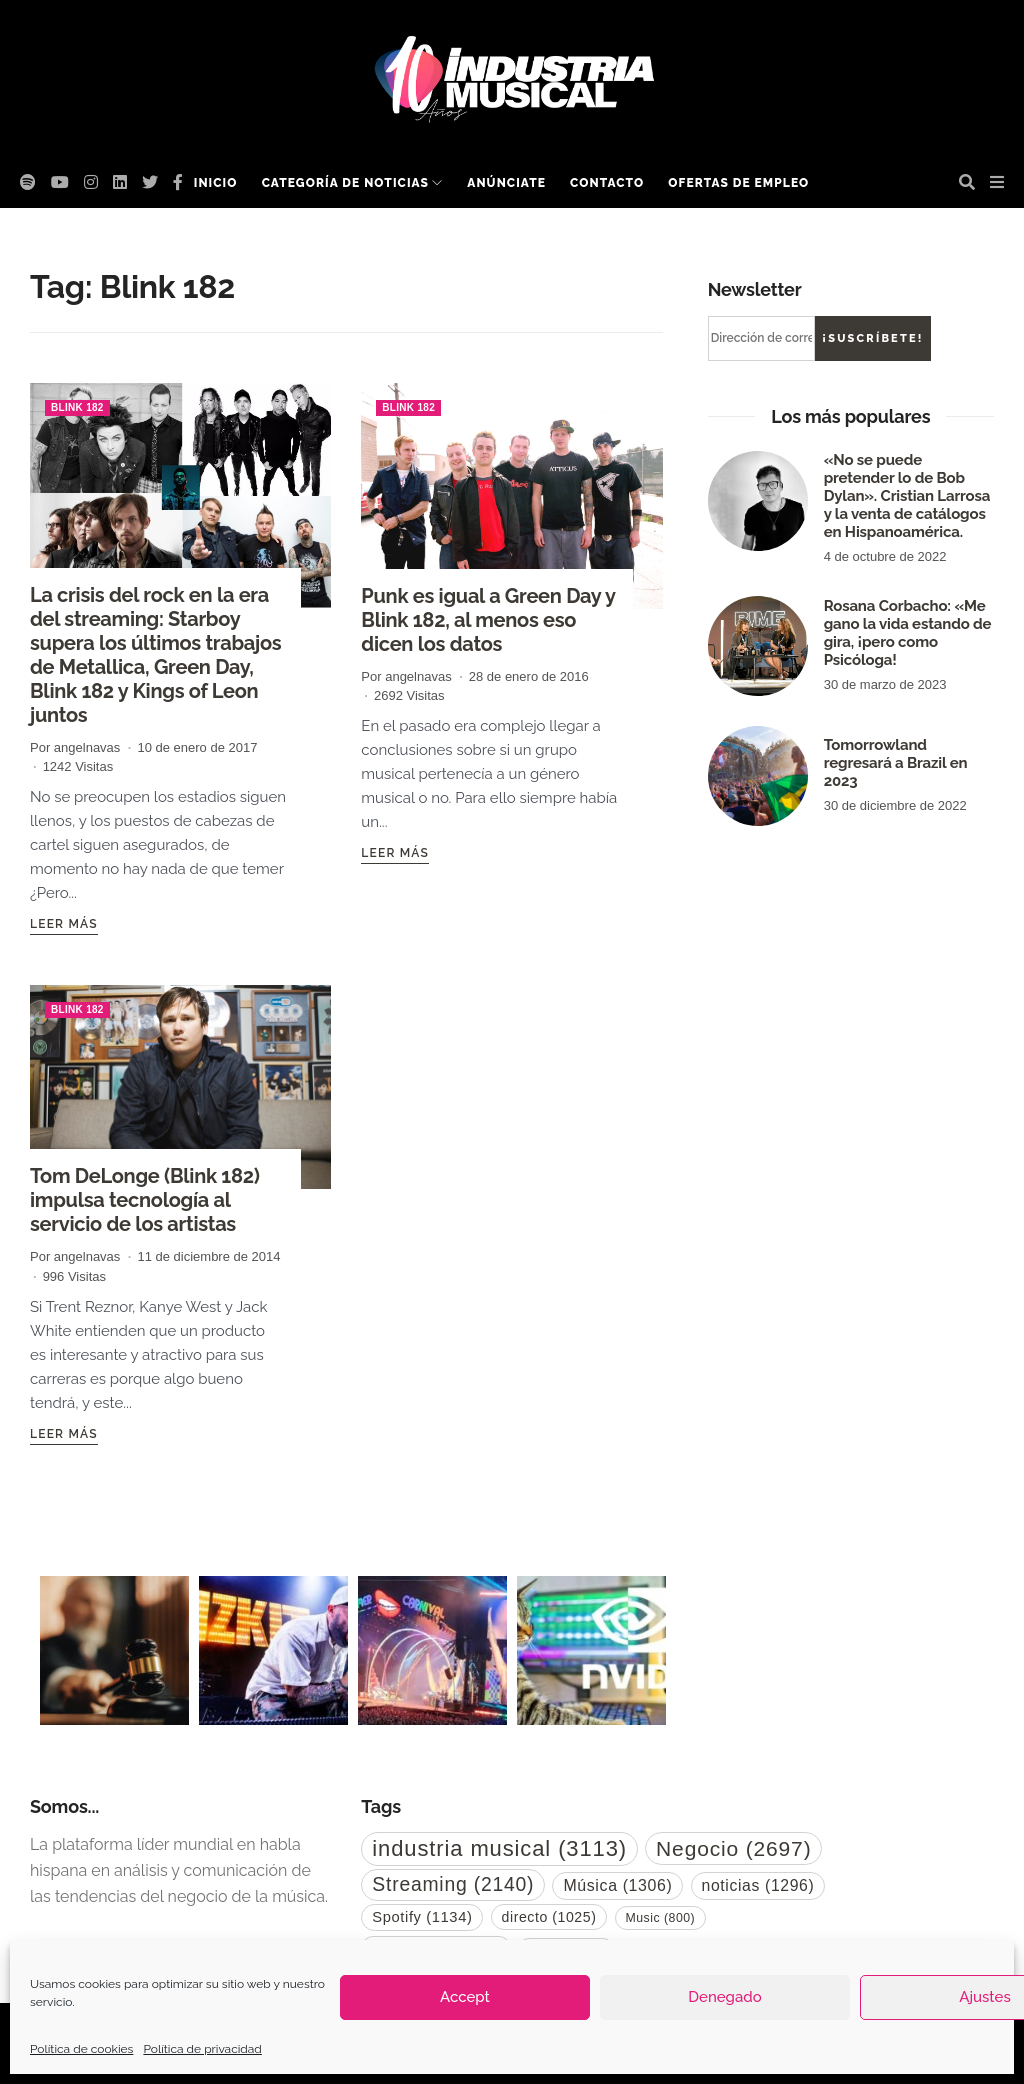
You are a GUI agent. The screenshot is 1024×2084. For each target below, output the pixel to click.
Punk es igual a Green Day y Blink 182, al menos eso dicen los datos (488, 620)
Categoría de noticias (345, 183)
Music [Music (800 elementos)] (661, 1918)
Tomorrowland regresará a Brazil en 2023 (896, 763)
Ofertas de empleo (738, 183)
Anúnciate (506, 183)
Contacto (607, 183)
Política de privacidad (202, 2049)
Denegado (724, 1997)
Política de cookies (81, 2049)
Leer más (64, 924)
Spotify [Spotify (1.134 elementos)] (422, 1917)
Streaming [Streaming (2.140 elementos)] (453, 1884)
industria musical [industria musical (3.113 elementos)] (499, 1848)
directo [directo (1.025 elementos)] (549, 1917)
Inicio (216, 183)
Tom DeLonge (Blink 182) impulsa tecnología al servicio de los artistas (145, 1200)
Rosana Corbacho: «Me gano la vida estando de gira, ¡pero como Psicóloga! (908, 633)
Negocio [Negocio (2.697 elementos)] (733, 1848)
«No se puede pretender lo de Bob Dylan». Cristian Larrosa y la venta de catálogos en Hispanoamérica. (907, 496)
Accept (465, 1997)
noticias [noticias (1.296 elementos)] (758, 1885)
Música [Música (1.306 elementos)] (617, 1885)
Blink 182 (77, 407)
